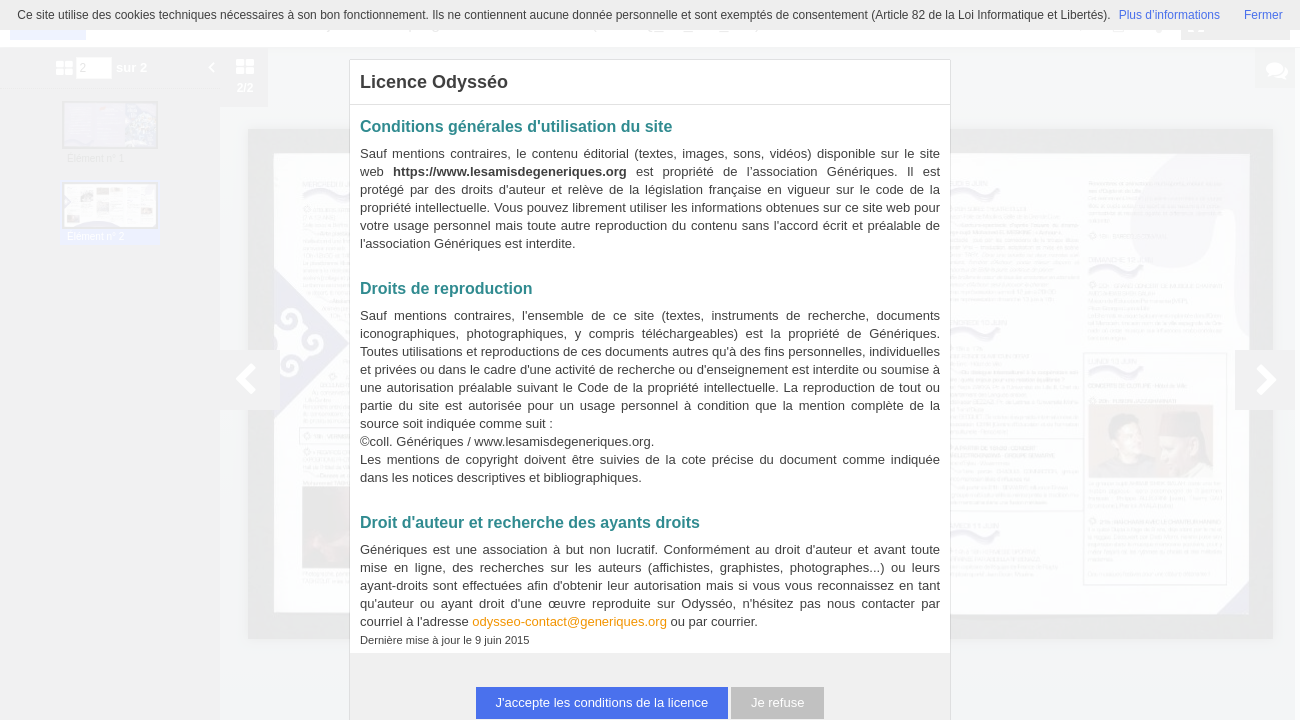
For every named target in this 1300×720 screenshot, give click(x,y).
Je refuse (777, 702)
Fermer (1263, 15)
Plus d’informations (1169, 15)
